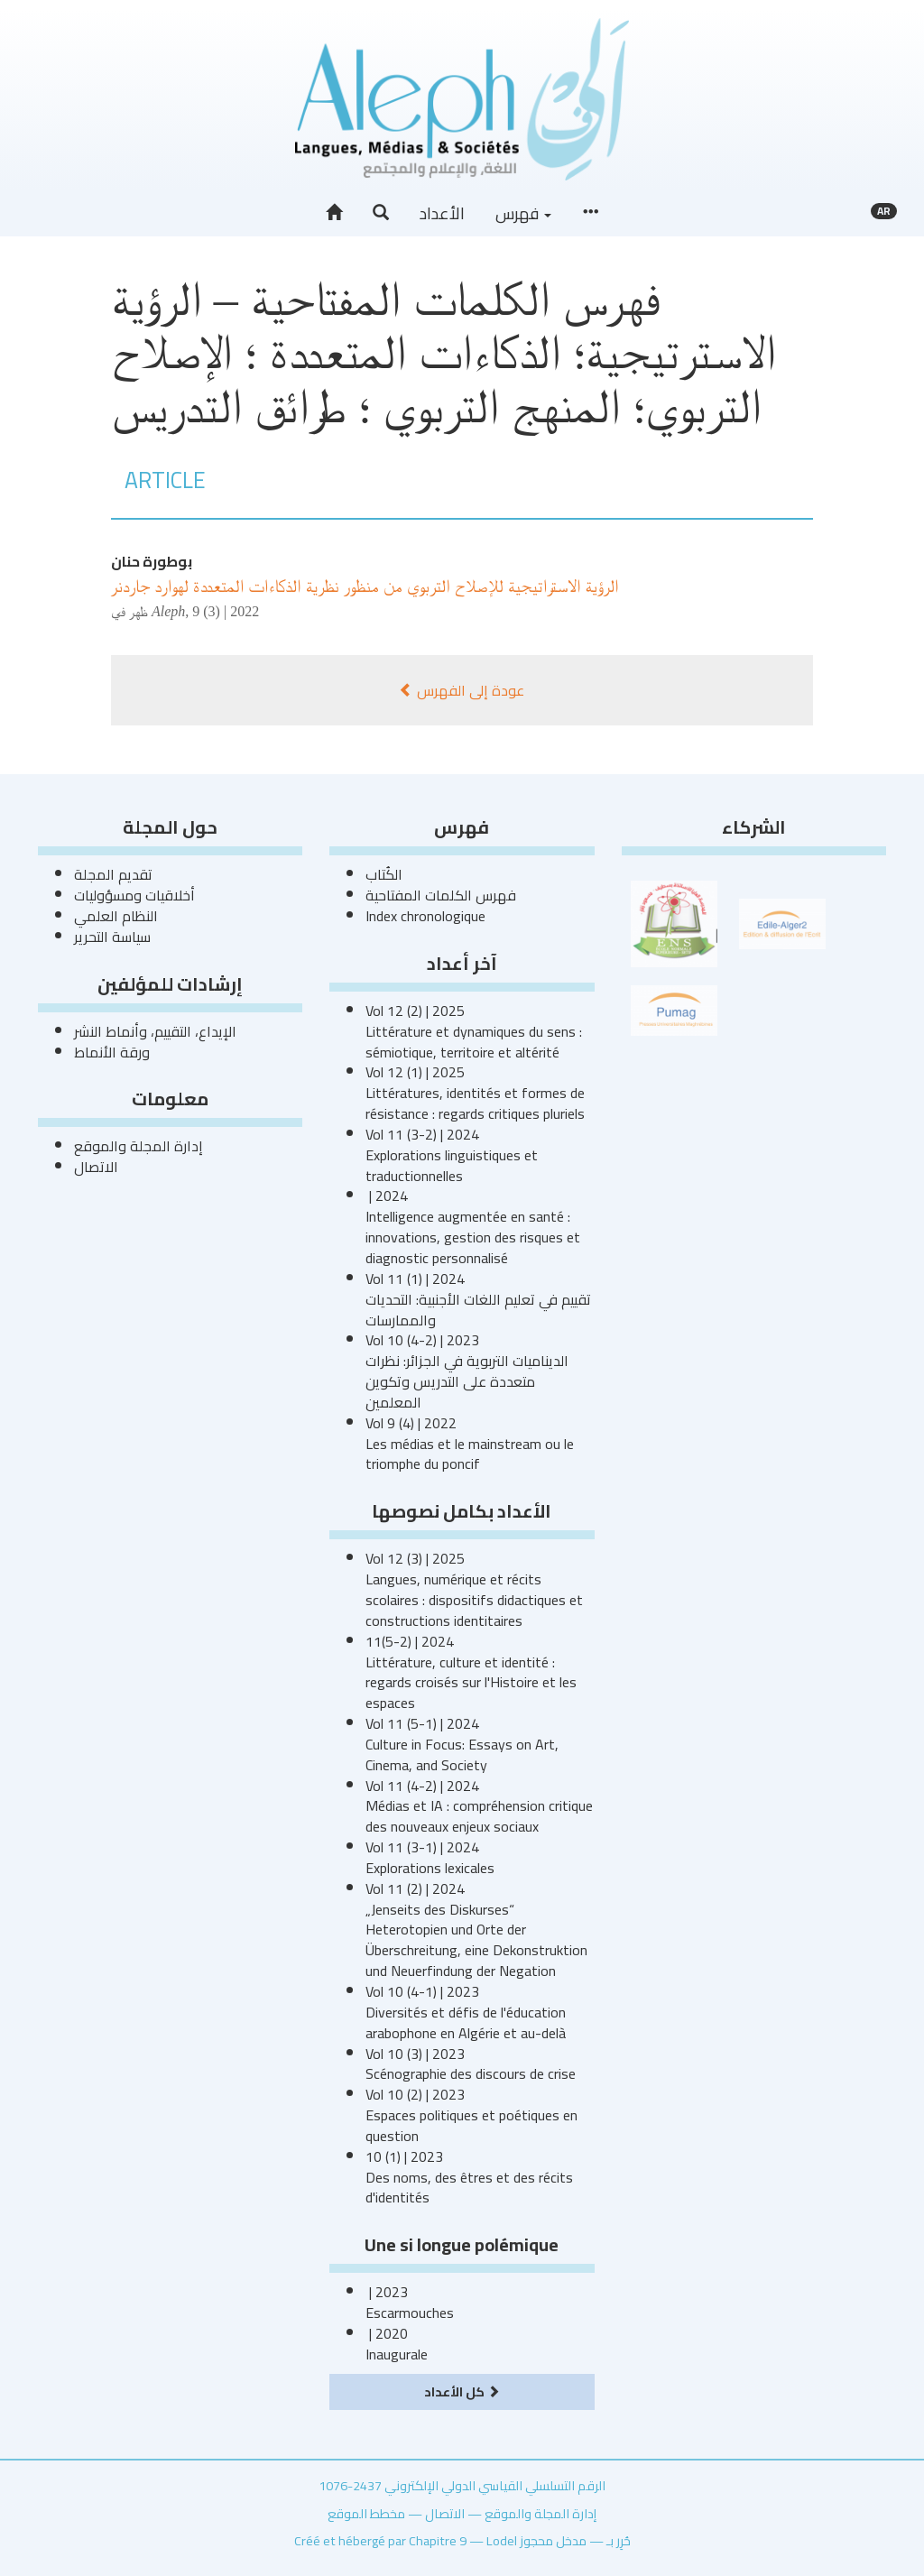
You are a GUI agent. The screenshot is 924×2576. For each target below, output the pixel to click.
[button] (380, 212)
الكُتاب (383, 874)
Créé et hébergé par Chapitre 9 (380, 2540)
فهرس (523, 213)
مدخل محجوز (553, 2540)
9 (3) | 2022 (225, 611)
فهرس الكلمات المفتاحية (440, 895)
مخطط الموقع (366, 2513)
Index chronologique (425, 915)
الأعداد (442, 213)
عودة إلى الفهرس (461, 690)
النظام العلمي (116, 915)
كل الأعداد (462, 2391)
